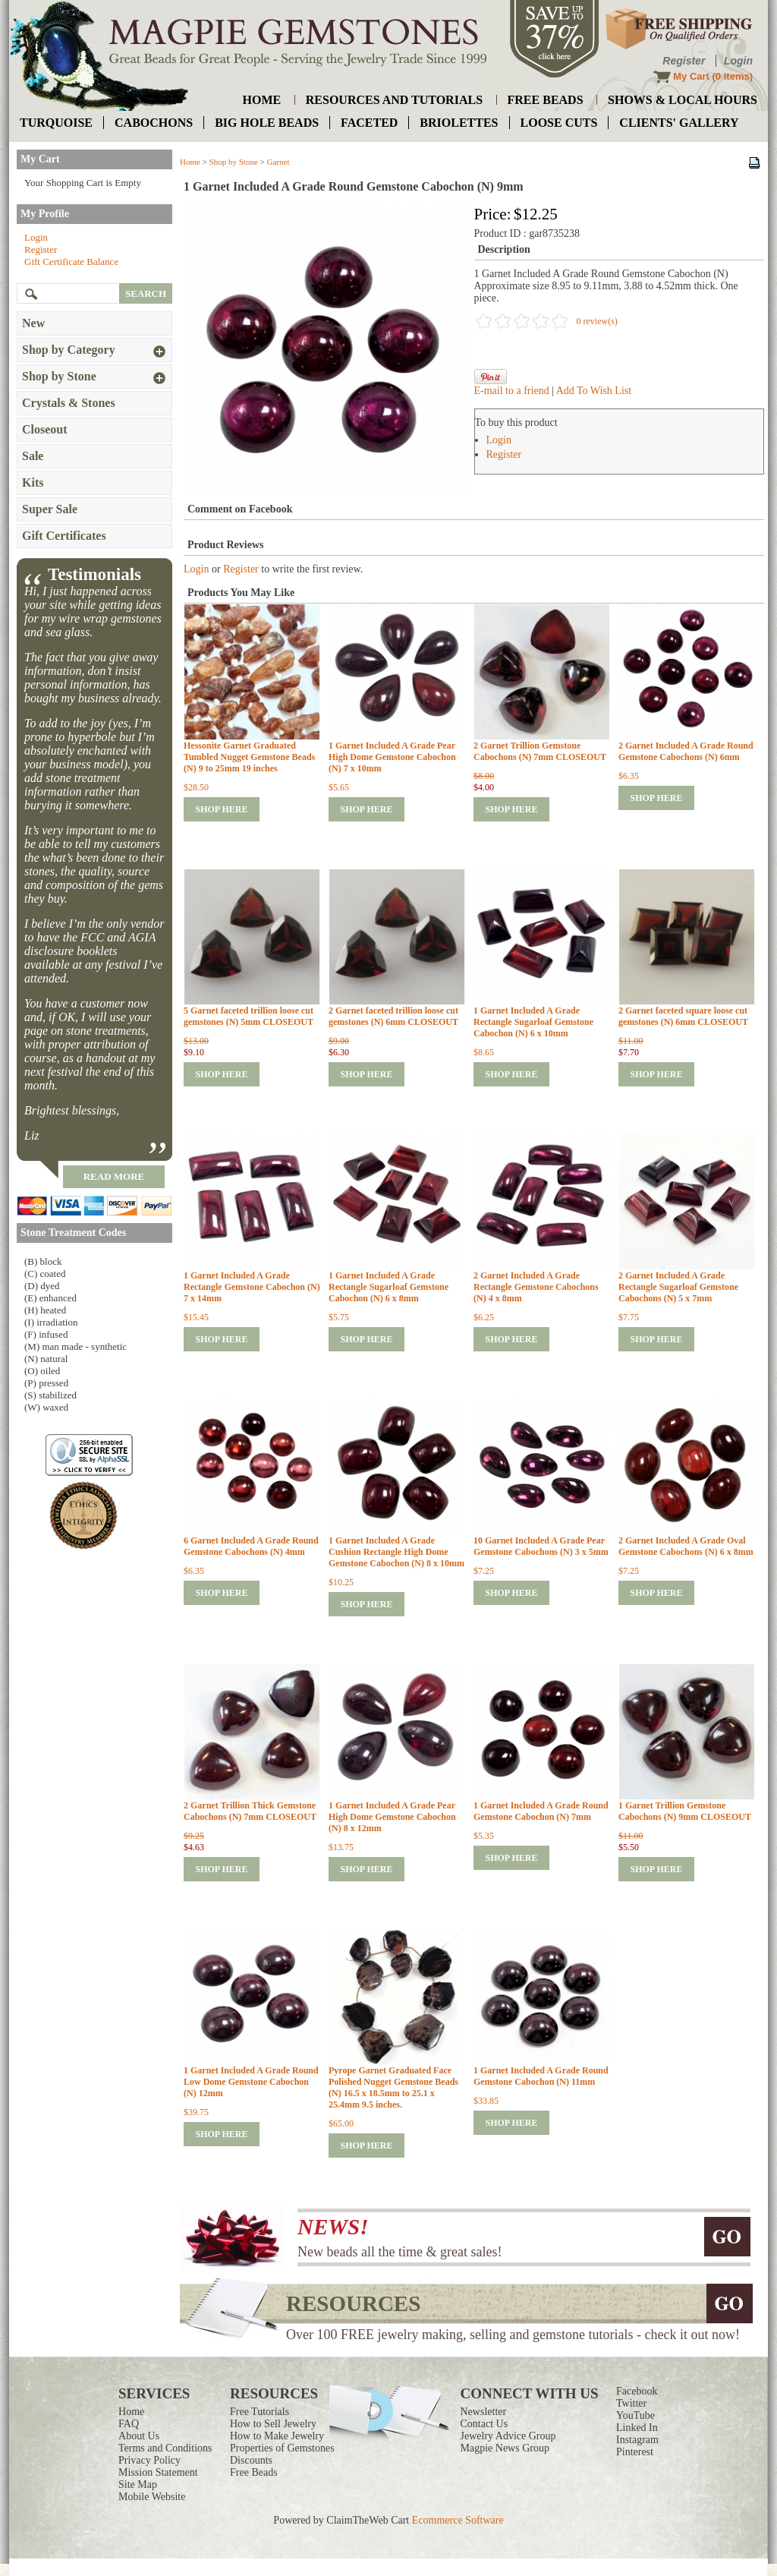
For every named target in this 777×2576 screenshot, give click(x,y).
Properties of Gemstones (282, 2448)
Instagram (637, 2439)
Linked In (637, 2427)
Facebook (636, 2391)
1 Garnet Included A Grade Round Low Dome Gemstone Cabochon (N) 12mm (251, 2081)
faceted (369, 122)
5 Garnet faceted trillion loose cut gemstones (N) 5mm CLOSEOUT (248, 1016)
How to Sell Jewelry (273, 2423)
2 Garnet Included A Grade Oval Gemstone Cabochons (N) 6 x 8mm (685, 1546)
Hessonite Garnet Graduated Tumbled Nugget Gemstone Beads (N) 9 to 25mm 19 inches (249, 757)
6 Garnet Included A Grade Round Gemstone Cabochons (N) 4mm (251, 1546)
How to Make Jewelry (277, 2436)
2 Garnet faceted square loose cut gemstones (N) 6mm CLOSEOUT (683, 1016)
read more (114, 1176)
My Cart (691, 76)
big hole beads (267, 122)
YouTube (635, 2415)
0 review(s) (597, 321)
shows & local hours (682, 99)
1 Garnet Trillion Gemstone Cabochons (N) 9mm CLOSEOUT (684, 1811)
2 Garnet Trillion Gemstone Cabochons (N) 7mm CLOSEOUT (539, 751)
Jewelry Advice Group (508, 2436)
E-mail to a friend (511, 390)
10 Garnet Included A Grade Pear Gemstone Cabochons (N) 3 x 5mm (541, 1546)
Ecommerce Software (458, 2520)
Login (738, 61)
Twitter (631, 2403)
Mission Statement (158, 2472)
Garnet (278, 161)
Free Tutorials (259, 2411)
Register (683, 61)
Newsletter (484, 2411)
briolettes (459, 122)
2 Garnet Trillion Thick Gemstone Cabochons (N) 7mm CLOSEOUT (250, 1811)
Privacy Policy (149, 2460)
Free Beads (254, 2472)
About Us (138, 2436)
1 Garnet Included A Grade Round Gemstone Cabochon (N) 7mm (541, 1811)
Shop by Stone (233, 161)
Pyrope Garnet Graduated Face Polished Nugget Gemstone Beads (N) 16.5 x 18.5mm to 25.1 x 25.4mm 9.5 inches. (393, 2087)
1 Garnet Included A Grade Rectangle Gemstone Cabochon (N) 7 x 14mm (252, 1287)
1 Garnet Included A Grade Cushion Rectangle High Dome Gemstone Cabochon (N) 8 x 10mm (396, 1552)
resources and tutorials (394, 99)
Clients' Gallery (678, 122)
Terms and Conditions (165, 2448)
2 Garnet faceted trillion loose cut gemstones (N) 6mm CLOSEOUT (393, 1016)
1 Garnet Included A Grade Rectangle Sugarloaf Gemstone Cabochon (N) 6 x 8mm (388, 1287)
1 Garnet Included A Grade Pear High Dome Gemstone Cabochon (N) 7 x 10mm (392, 757)
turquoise (56, 122)
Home (190, 161)
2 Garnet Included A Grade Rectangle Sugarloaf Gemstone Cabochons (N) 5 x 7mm (678, 1287)
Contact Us (484, 2423)
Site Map (137, 2484)
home (262, 99)
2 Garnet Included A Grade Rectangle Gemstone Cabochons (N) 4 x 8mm (536, 1287)
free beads (546, 99)
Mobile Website (151, 2496)
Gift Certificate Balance (71, 261)
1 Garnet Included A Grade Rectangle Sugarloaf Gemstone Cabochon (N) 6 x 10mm (533, 1022)
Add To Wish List (593, 390)
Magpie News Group (505, 2448)
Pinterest (634, 2452)
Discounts (251, 2460)
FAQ (128, 2423)
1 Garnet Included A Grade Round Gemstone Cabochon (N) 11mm (541, 2076)
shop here (221, 809)
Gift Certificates (64, 535)
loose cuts (559, 122)
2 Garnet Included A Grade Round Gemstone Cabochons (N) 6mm (685, 751)
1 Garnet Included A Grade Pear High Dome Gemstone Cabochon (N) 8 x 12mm (392, 1816)
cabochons (154, 122)
